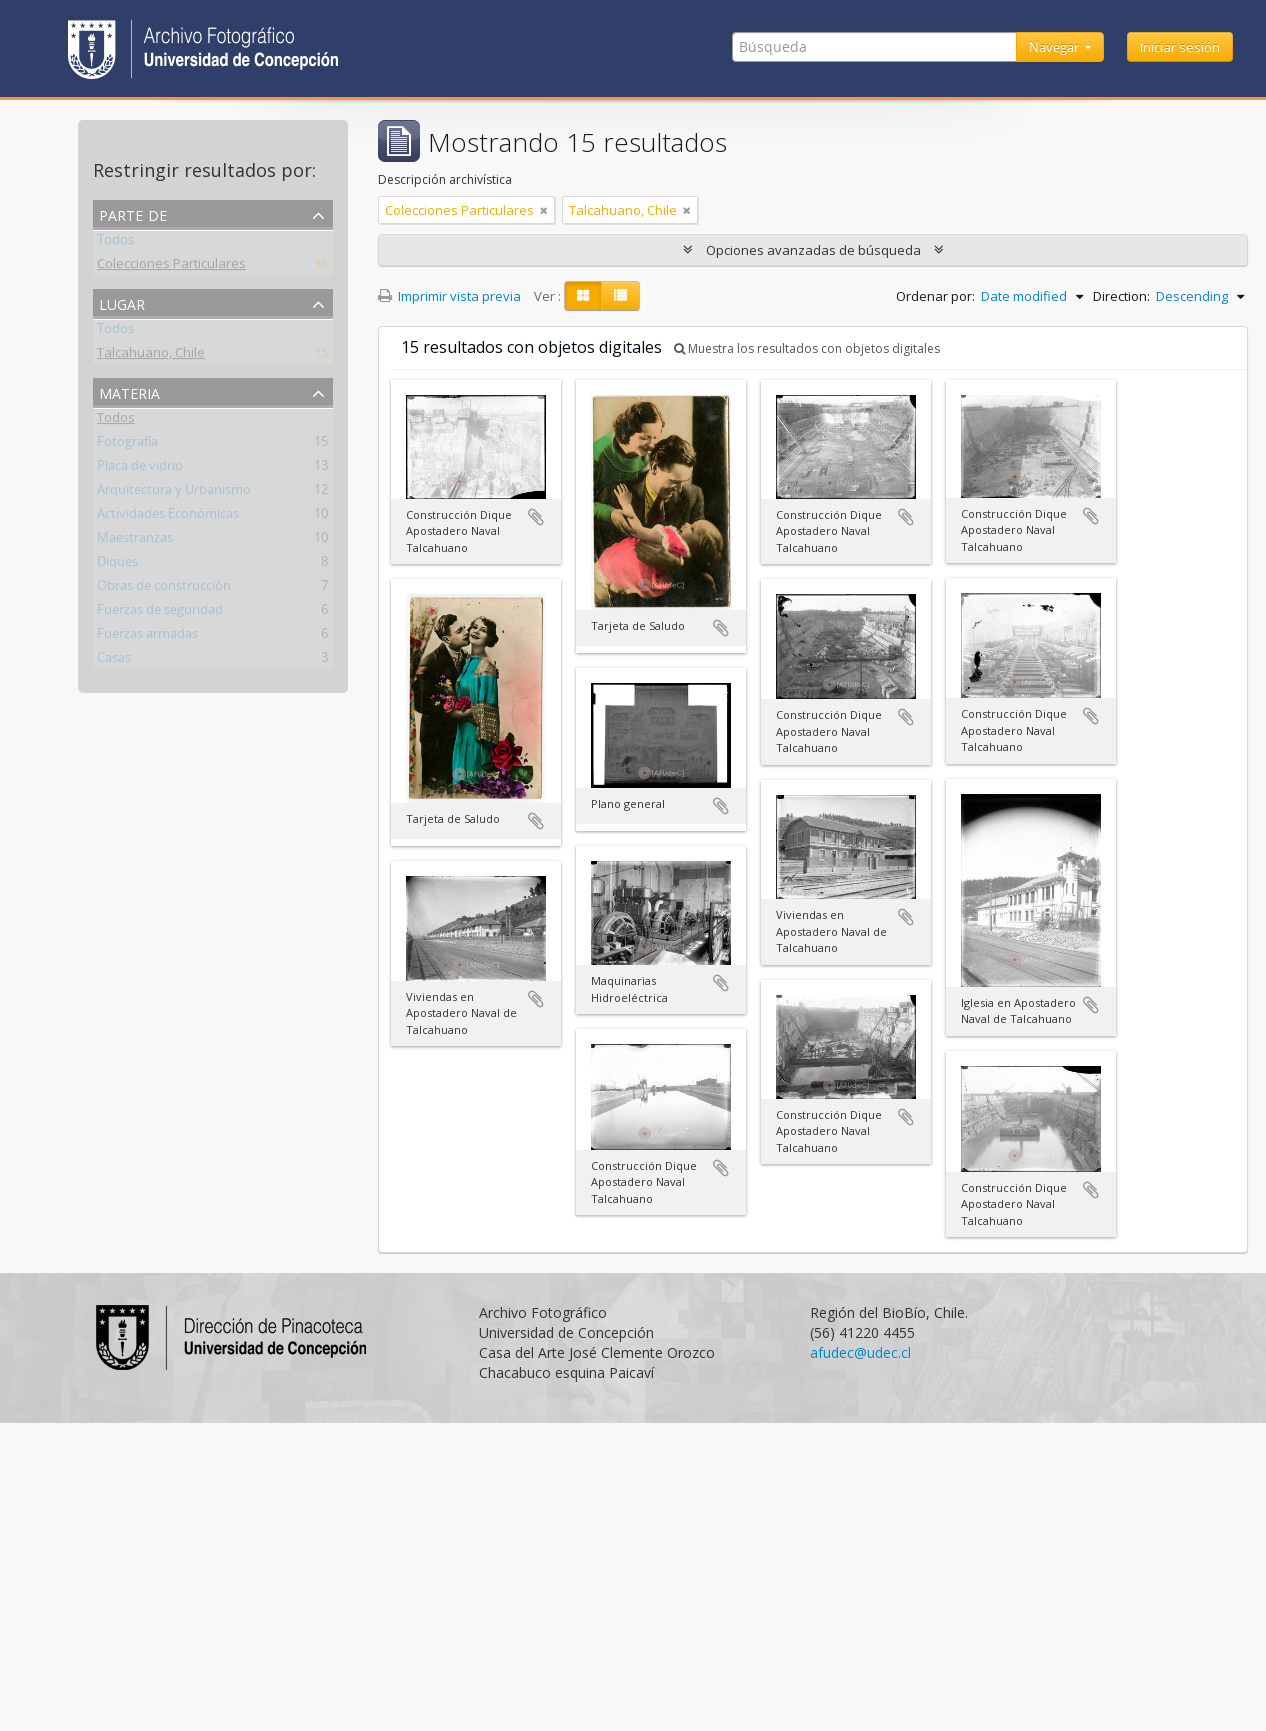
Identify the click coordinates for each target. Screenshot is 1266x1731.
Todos (115, 243)
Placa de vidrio (140, 469)
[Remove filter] (544, 210)
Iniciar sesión (1180, 47)
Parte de (133, 213)
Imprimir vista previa (449, 296)
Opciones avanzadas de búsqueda (813, 250)
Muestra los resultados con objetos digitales (807, 348)
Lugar (122, 302)
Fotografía (127, 445)
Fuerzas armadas (147, 637)
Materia (129, 391)
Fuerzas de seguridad (160, 613)
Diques (117, 565)
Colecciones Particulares (171, 267)
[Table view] (620, 296)
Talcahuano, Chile (151, 356)
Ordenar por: (935, 296)
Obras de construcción (164, 589)
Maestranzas (135, 541)
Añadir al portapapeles (536, 517)
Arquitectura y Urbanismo (174, 493)
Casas (114, 661)
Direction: (1121, 296)
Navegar (1055, 47)
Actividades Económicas (168, 517)
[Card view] (583, 296)
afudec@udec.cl (860, 1352)
